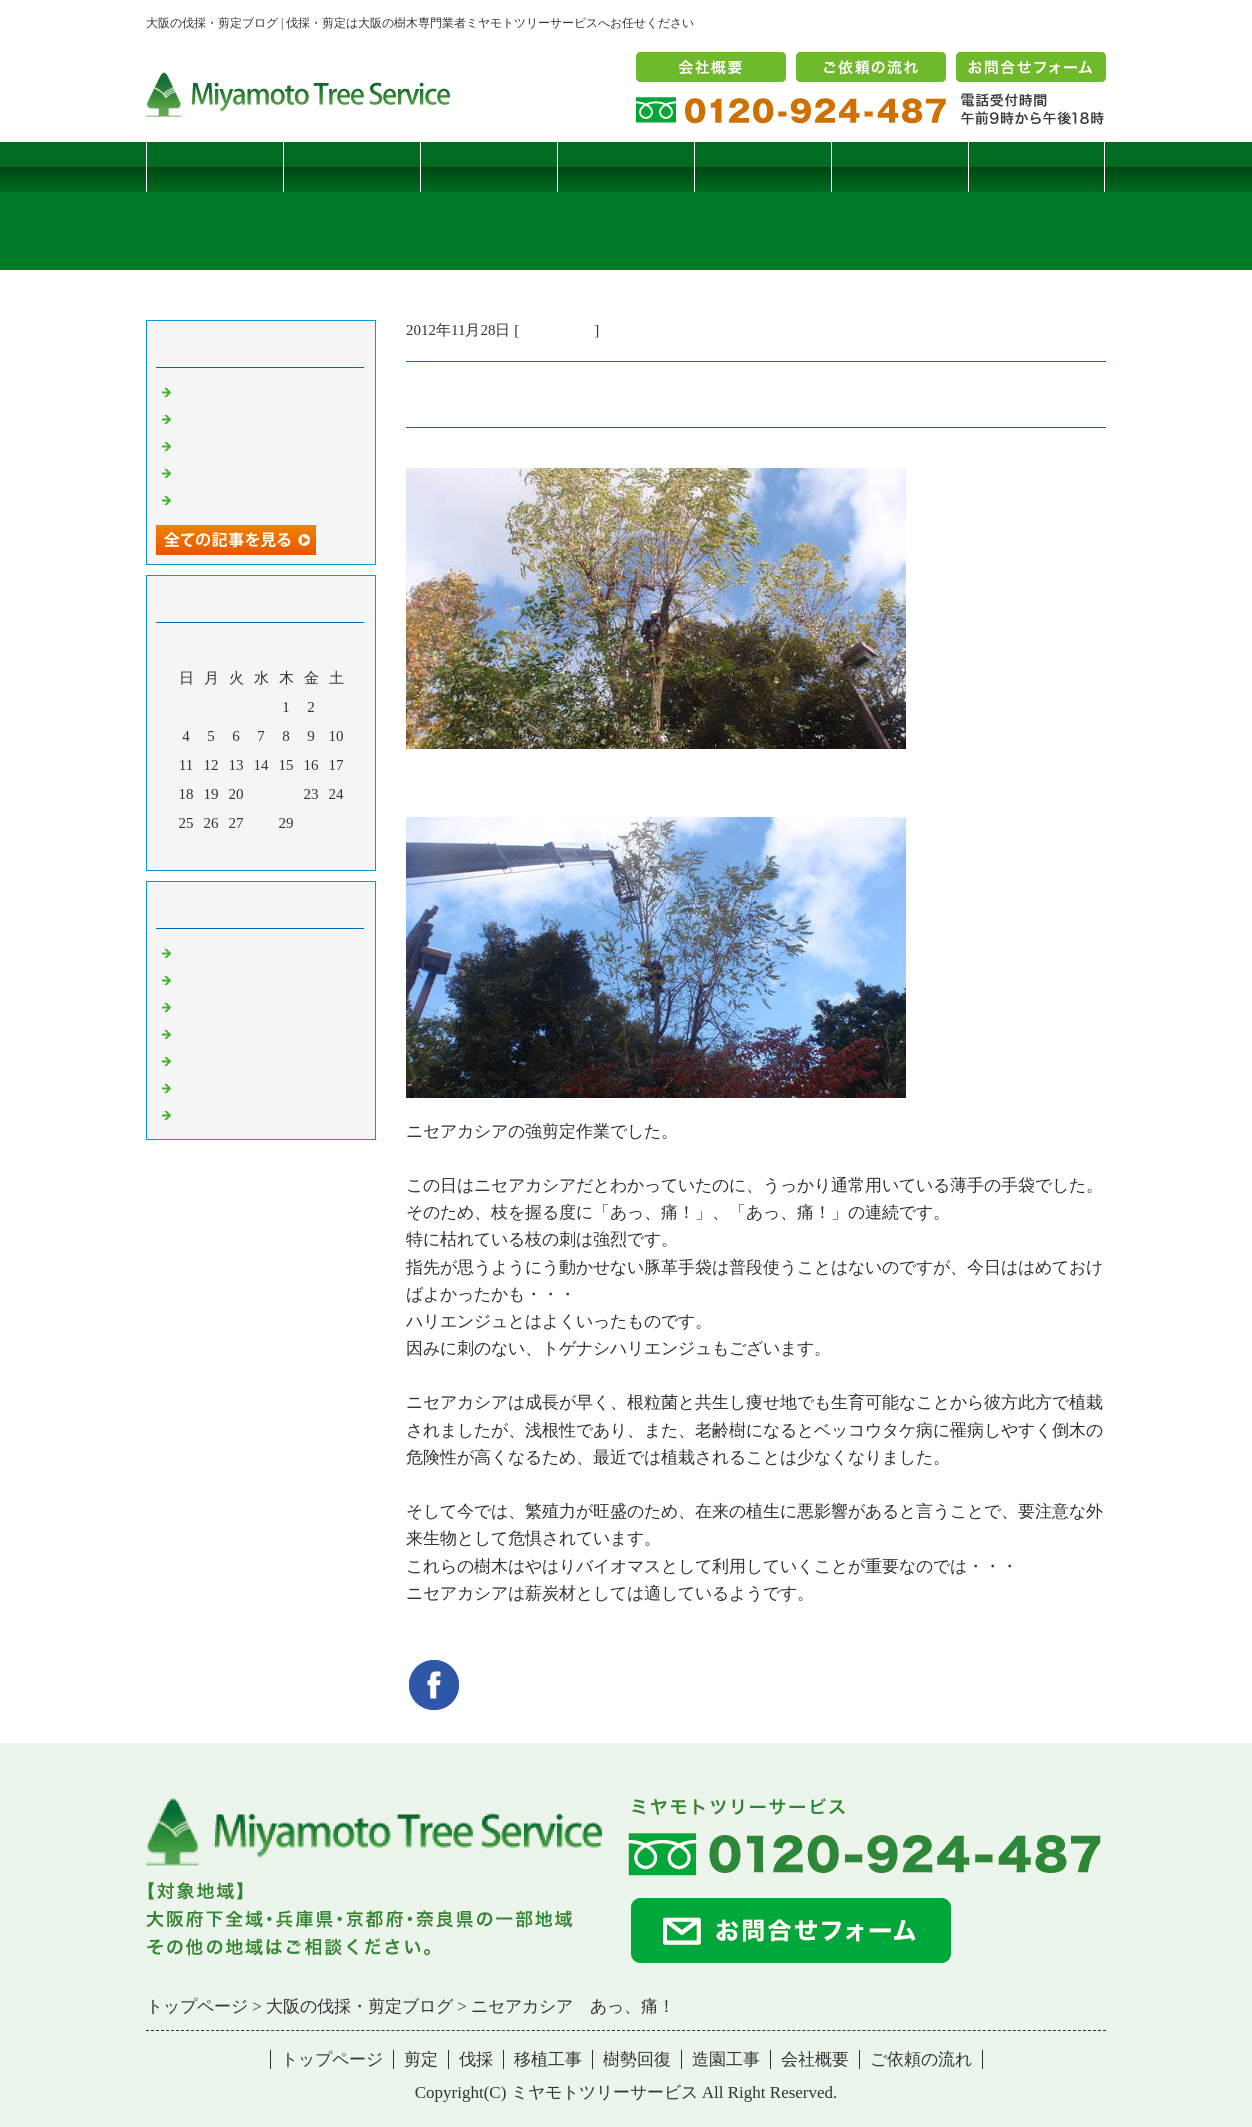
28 (261, 823)
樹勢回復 (763, 166)
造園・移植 (213, 1087)
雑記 (191, 1006)
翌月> (299, 850)
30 (311, 823)
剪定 (352, 166)
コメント (206, 1114)
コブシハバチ (221, 418)
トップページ (215, 166)
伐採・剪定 (556, 330)
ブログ (1036, 166)
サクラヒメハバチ (236, 391)
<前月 (223, 850)
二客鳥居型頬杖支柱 (243, 445)
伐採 (489, 166)
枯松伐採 (206, 472)
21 (261, 794)
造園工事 (900, 166)
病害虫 (198, 979)
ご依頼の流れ (921, 2059)
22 (286, 794)
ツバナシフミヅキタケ (251, 499)
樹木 (191, 1033)
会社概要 (815, 2059)
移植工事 (626, 166)
